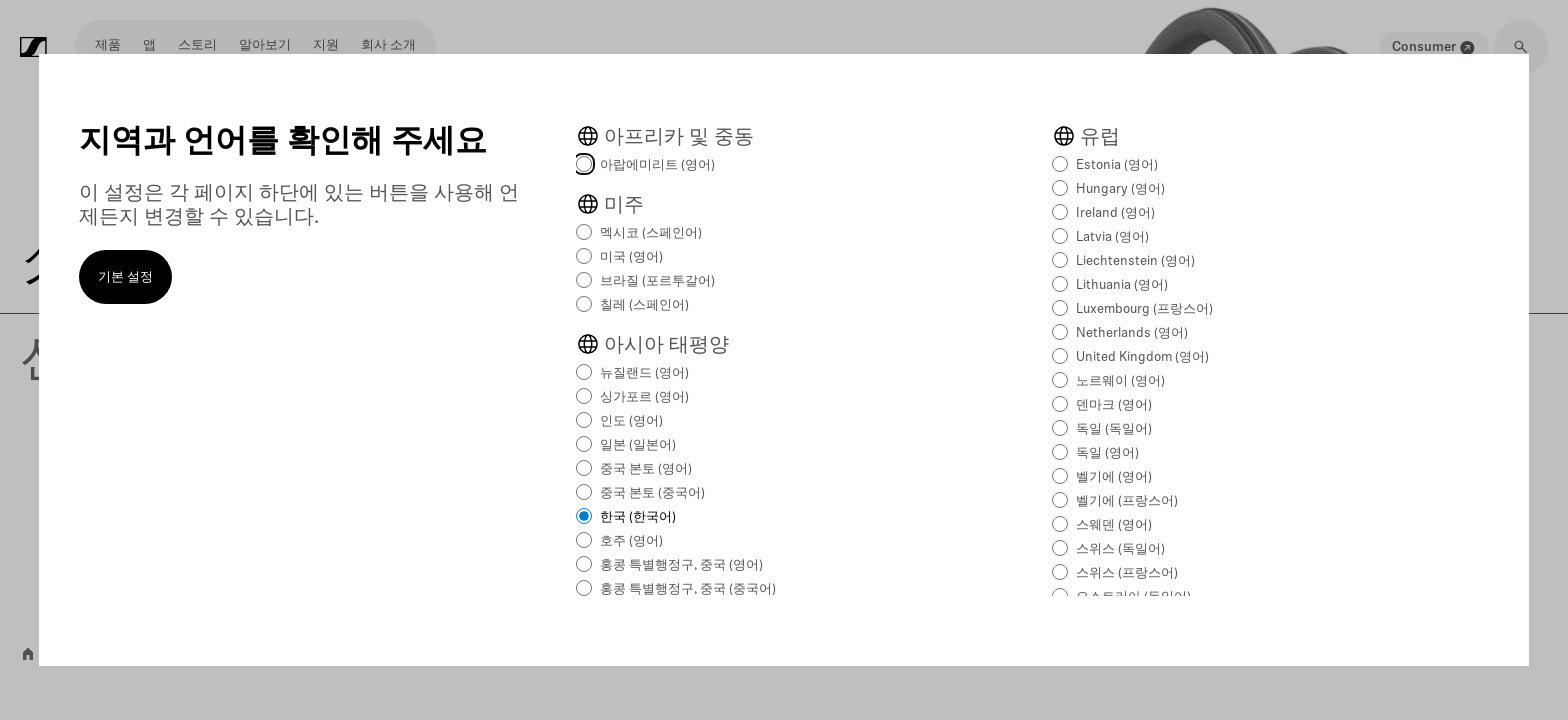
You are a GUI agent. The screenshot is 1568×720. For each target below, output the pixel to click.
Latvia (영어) (1112, 237)
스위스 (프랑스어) (1127, 573)
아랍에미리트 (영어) (657, 165)
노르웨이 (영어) (1120, 381)
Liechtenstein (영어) (1135, 261)
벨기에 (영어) (1114, 477)
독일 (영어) (1107, 453)
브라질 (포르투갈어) (657, 281)
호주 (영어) (631, 541)
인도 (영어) (631, 421)
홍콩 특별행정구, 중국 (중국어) (688, 589)
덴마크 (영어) (1114, 405)
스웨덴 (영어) (1114, 525)
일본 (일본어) (638, 445)
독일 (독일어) (1114, 429)
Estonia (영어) (1117, 165)
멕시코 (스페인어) (651, 233)
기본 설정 (125, 277)
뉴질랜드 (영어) (644, 373)
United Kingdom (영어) (1142, 357)
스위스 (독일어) (1120, 549)
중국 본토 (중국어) (652, 493)
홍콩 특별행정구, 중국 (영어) (681, 565)
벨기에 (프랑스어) (1127, 501)
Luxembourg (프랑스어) (1144, 309)
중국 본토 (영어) (646, 469)
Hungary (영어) (1120, 189)
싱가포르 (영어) (644, 397)
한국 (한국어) (638, 517)
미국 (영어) (631, 257)
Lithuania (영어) (1122, 285)
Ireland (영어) (1115, 213)
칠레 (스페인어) (644, 305)
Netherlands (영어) (1132, 333)
